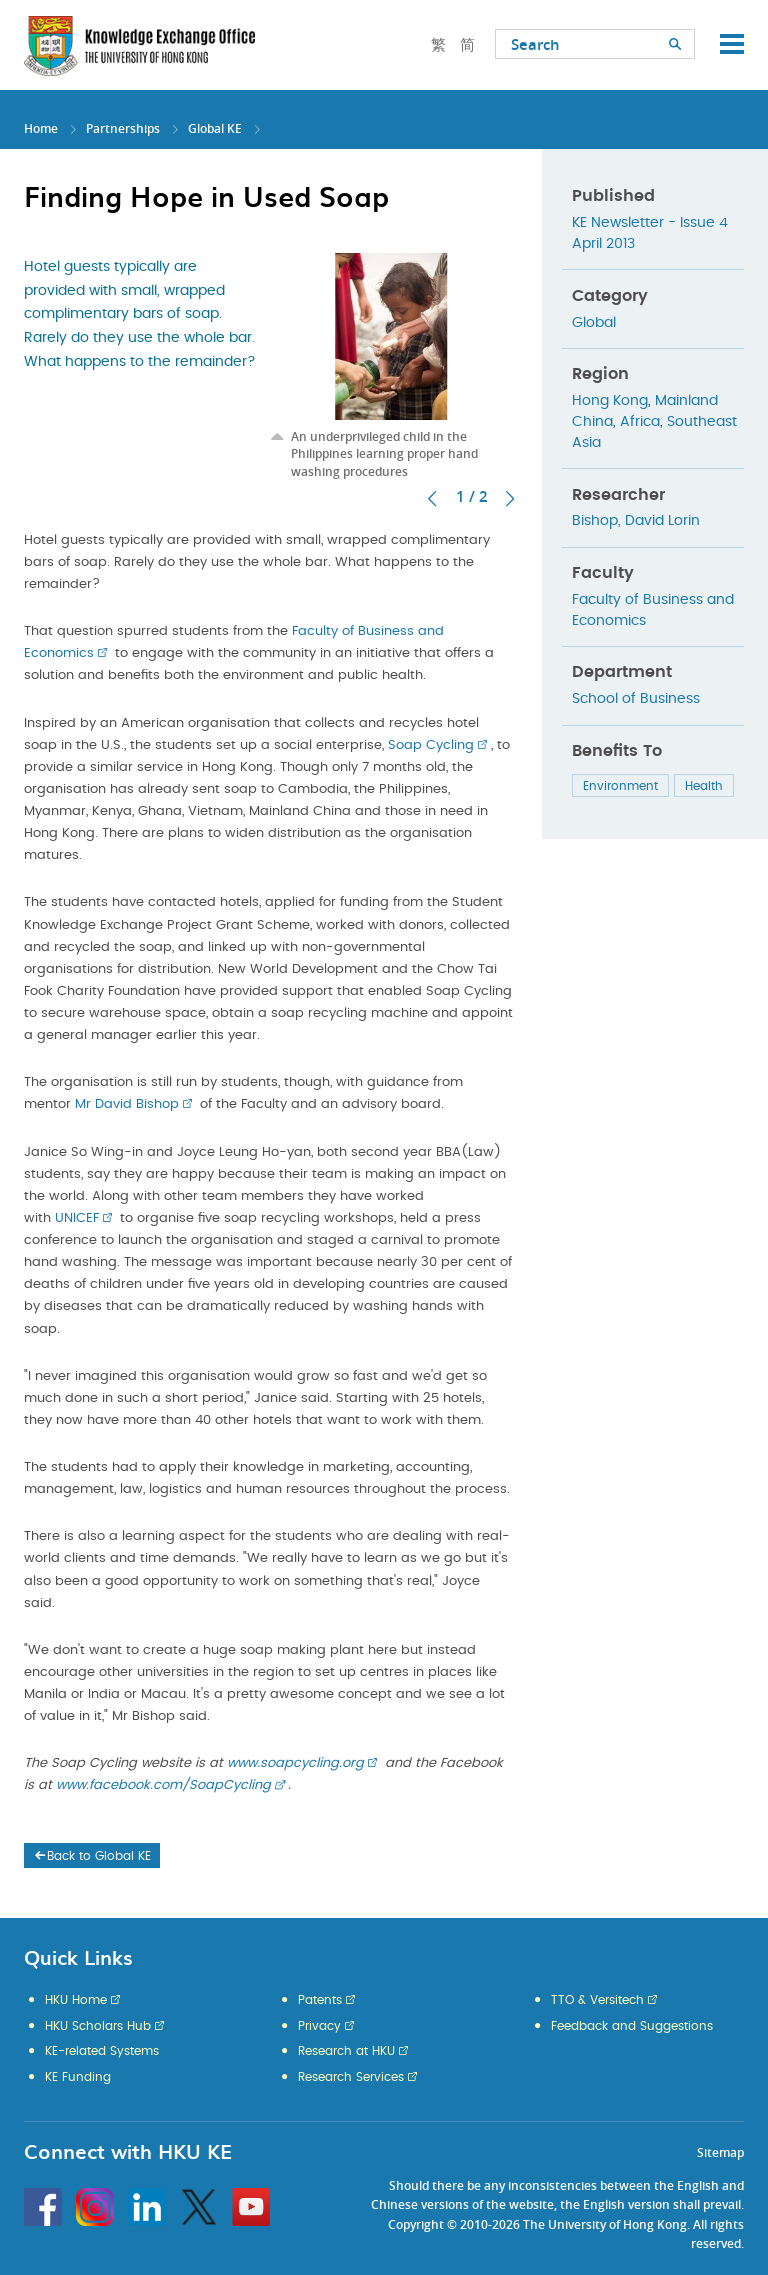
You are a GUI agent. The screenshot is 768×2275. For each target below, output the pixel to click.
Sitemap (720, 2152)
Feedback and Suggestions (632, 2026)
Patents (320, 2000)
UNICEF (77, 1218)
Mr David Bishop (127, 1104)
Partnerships (123, 128)
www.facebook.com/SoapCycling (163, 1785)
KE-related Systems (102, 2051)
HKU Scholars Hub (98, 2026)
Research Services (351, 2077)
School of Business (636, 699)
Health (704, 786)
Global (594, 323)
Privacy (319, 2026)
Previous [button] (432, 499)
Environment (620, 786)
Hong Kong (610, 401)
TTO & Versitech (597, 2000)
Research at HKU (346, 2051)
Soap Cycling (431, 745)
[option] (391, 366)
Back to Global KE (91, 1856)
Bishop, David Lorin (636, 521)
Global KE (215, 128)
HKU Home (76, 2000)
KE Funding (78, 2077)
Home (41, 128)
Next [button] (510, 499)
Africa (640, 422)
